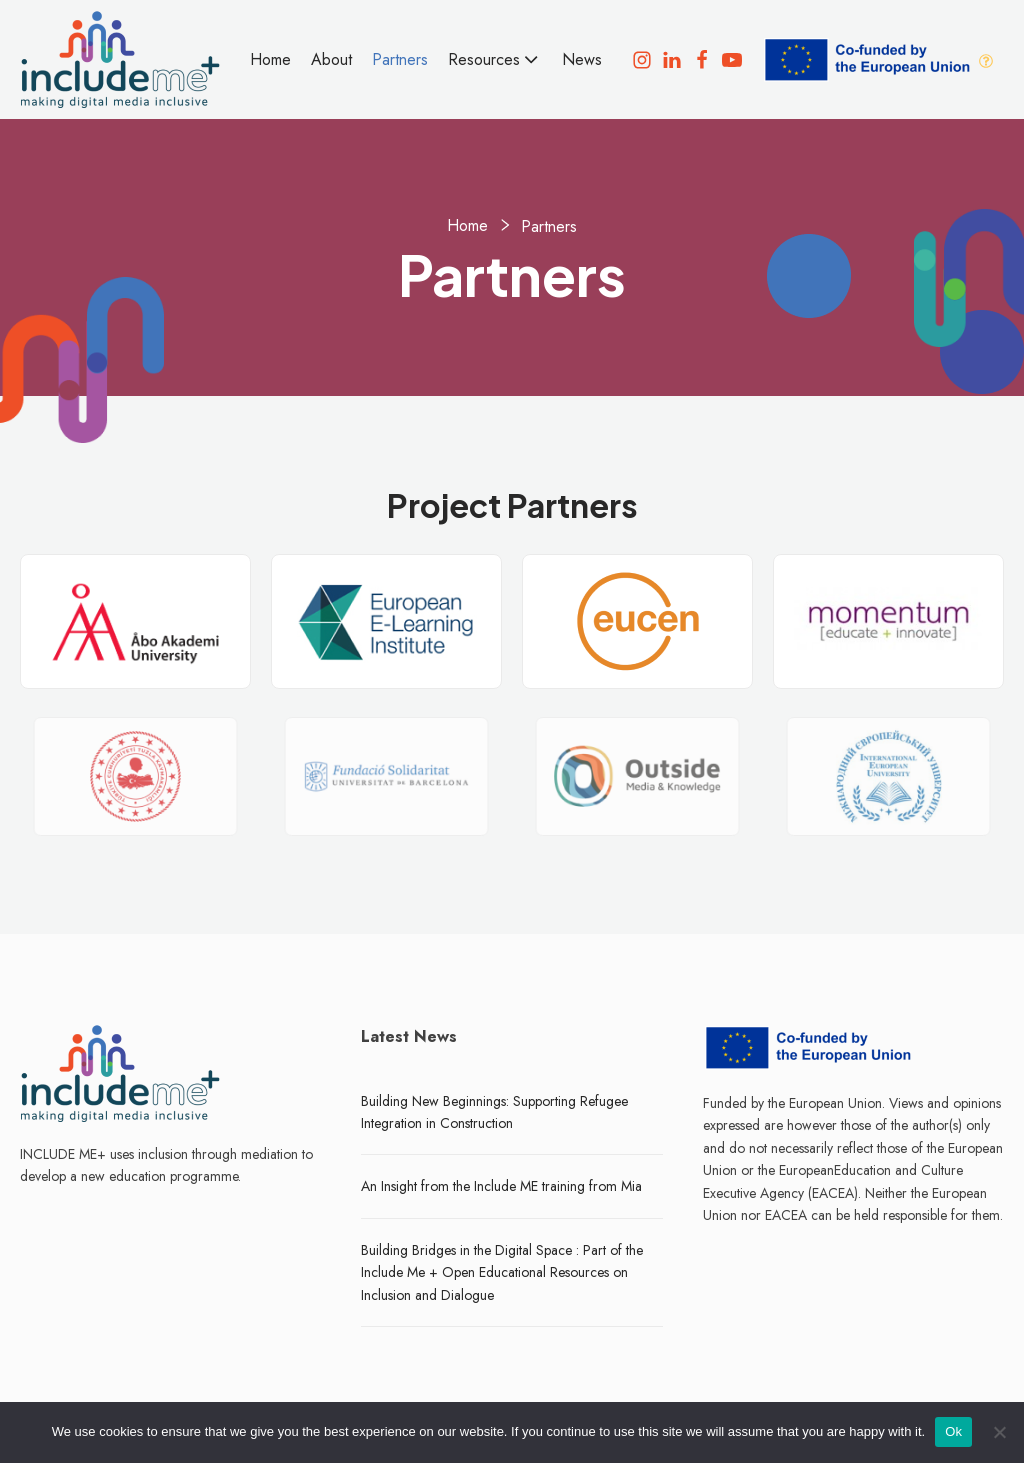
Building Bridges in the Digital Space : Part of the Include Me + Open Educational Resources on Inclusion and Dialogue (502, 1272)
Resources (495, 59)
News (582, 59)
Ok (953, 1431)
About (331, 59)
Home (270, 59)
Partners (400, 59)
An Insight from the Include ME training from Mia (501, 1186)
